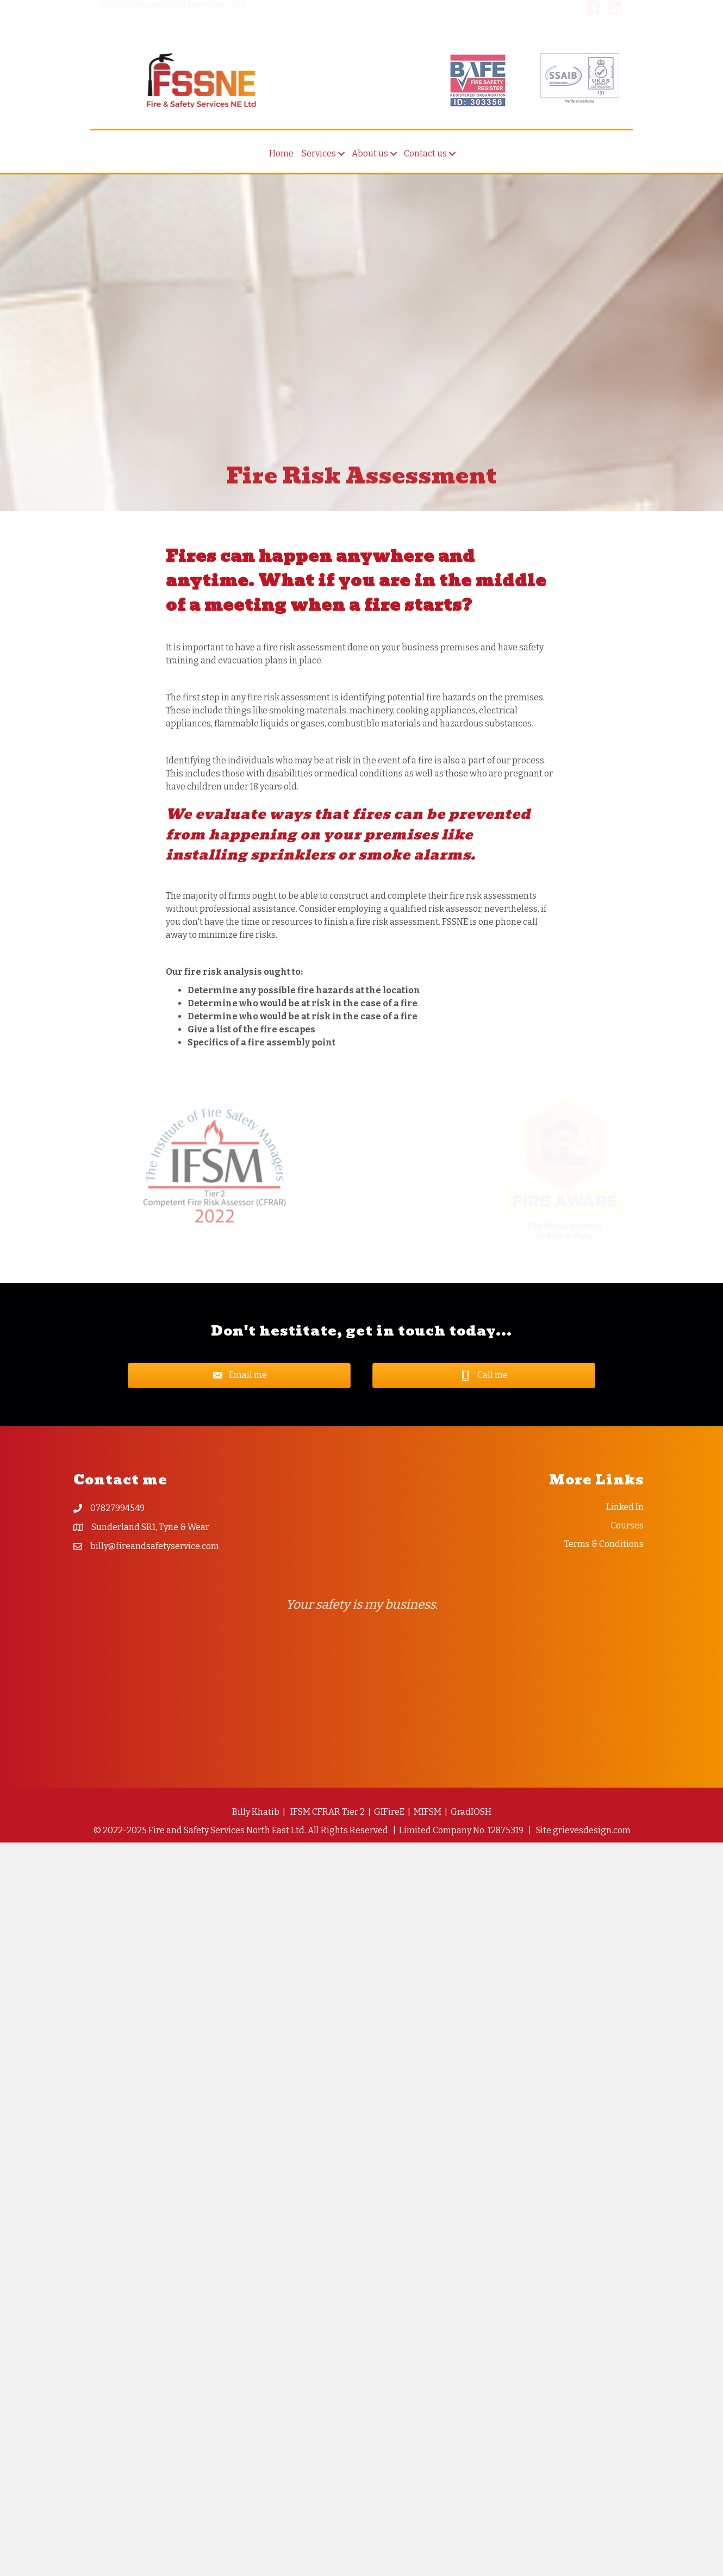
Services (319, 159)
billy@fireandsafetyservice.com (154, 1546)
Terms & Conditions (604, 1544)
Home (281, 159)
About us (370, 159)
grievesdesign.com (592, 1830)
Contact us (425, 159)
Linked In (625, 1507)
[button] (341, 159)
